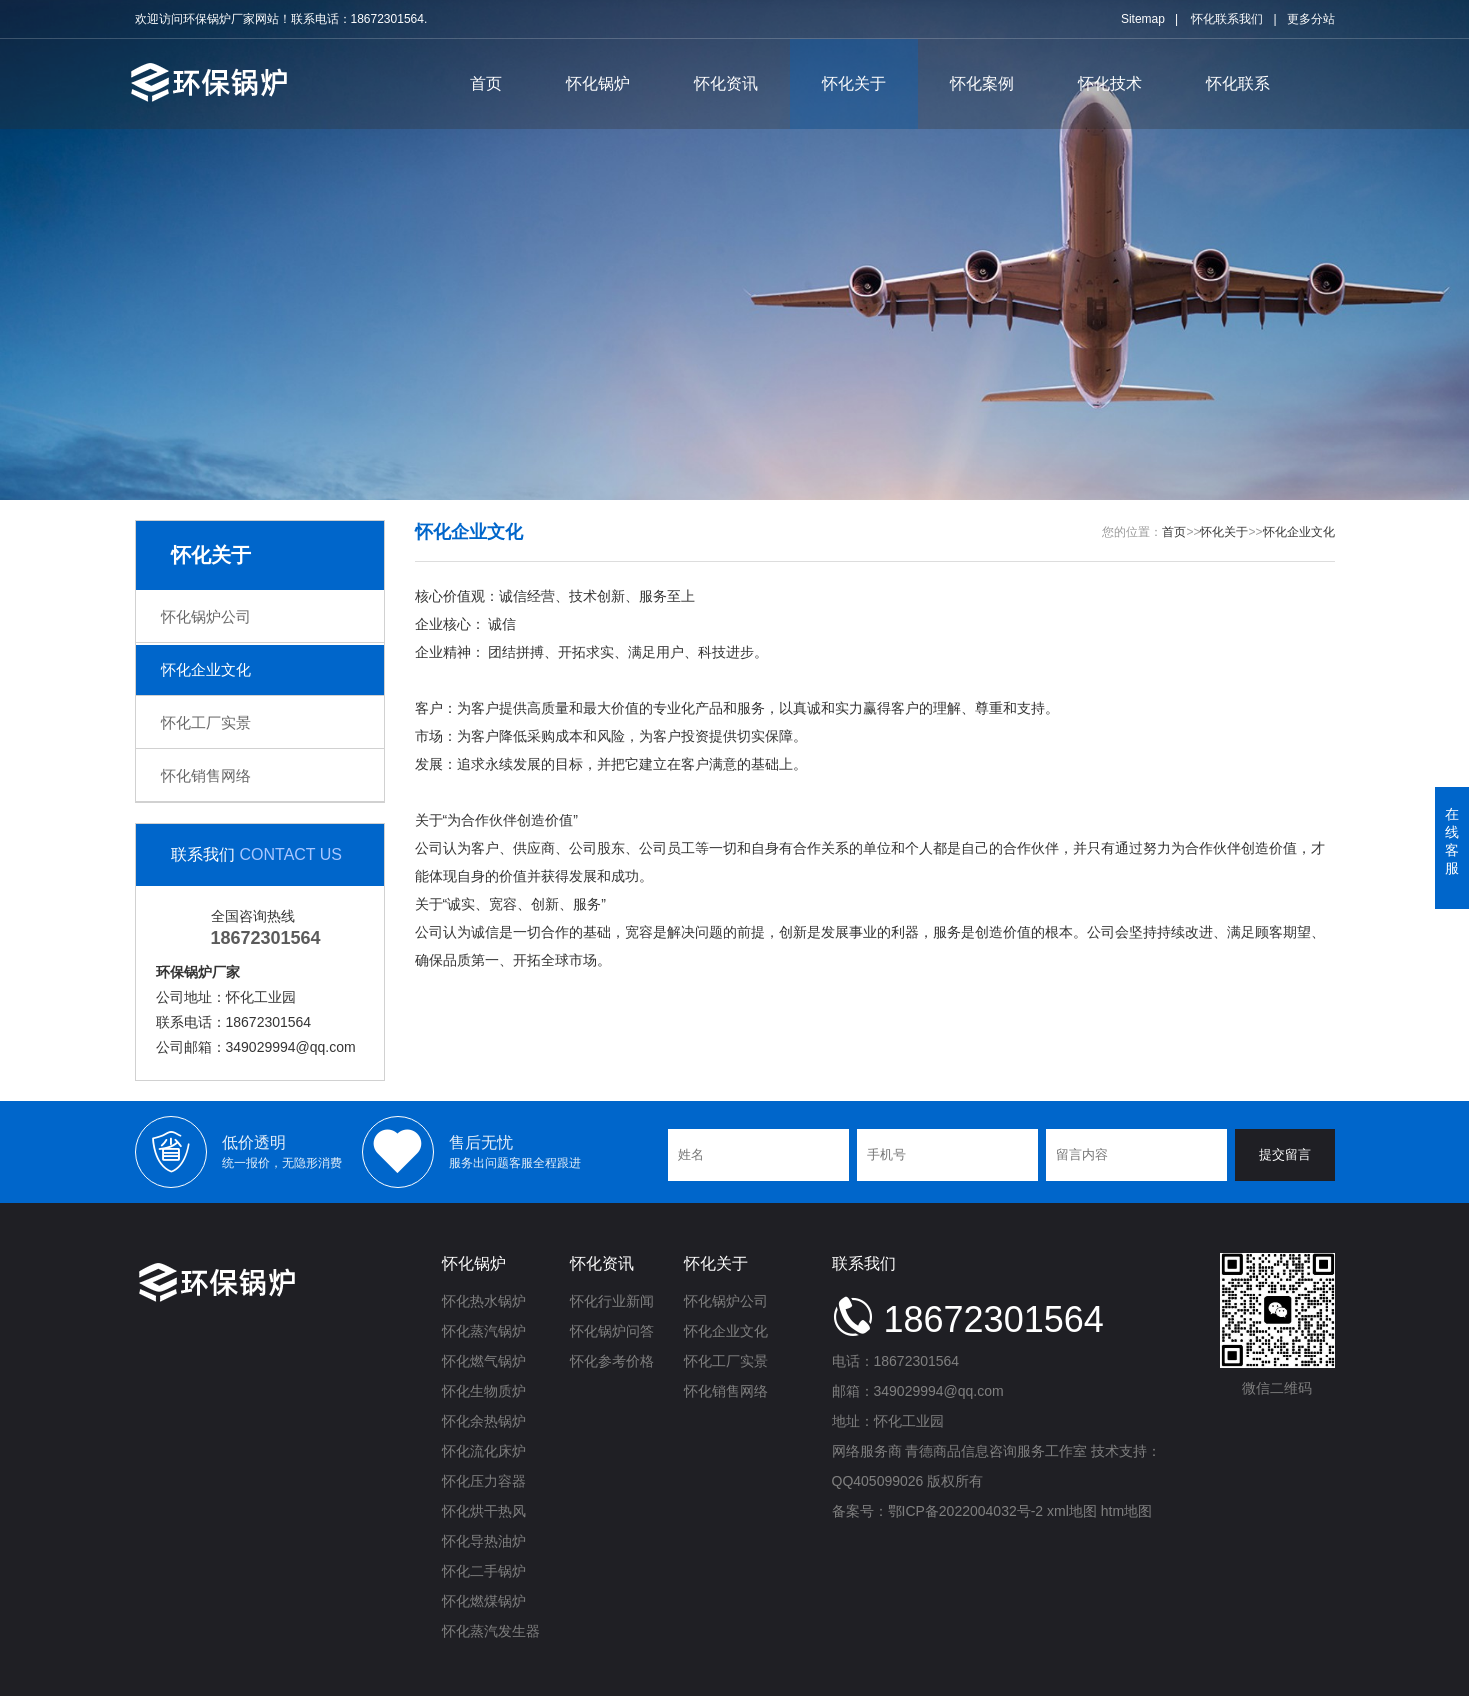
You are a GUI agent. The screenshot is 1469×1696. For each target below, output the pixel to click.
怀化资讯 (726, 83)
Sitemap (1143, 19)
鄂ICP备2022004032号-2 (966, 1511)
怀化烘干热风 (484, 1511)
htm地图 (1126, 1511)
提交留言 (1285, 1154)
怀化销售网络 (206, 775)
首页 (486, 83)
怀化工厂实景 (206, 722)
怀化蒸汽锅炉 (484, 1331)
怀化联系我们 (1227, 19)
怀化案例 (982, 83)
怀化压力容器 (484, 1481)
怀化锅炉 (598, 83)
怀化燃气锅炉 (484, 1361)
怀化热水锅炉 (484, 1301)
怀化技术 (1110, 83)
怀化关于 (854, 83)
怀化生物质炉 (484, 1391)
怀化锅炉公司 (206, 616)
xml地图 (1072, 1511)
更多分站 (1311, 19)
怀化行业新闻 (612, 1301)
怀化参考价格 (612, 1361)
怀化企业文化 (206, 669)
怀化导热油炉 (484, 1541)
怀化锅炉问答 (612, 1331)
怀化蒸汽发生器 (491, 1631)
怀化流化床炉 (484, 1451)
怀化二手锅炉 (484, 1571)
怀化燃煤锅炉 (484, 1601)
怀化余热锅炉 (484, 1421)
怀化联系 (1238, 83)
